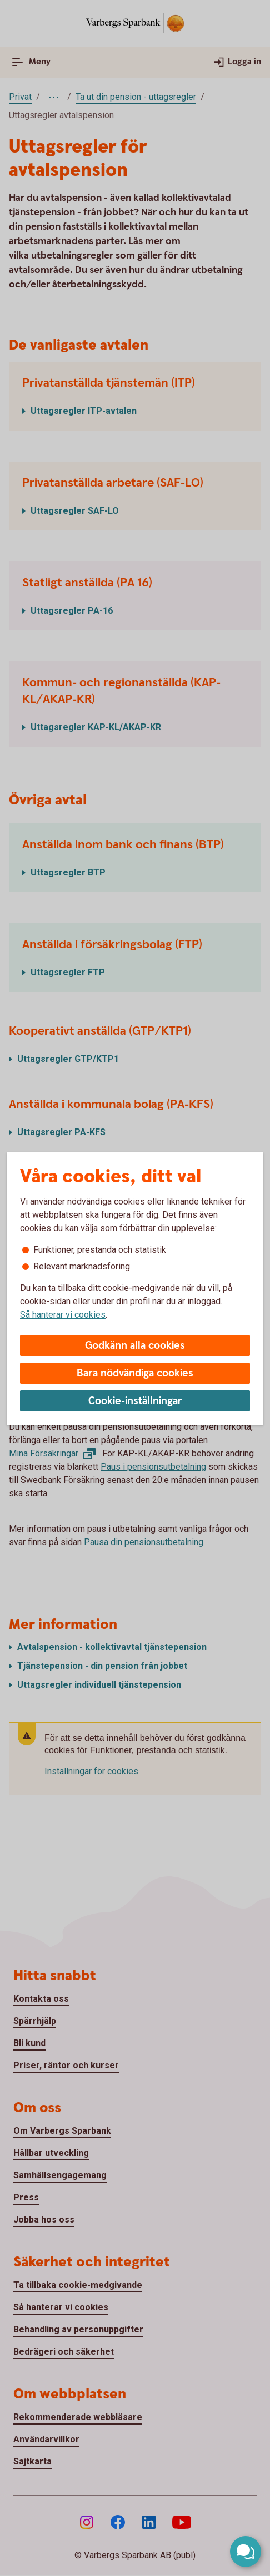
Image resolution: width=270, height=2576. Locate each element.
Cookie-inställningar (135, 1401)
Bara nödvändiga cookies (135, 1373)
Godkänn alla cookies (135, 1346)
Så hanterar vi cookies (63, 1314)
